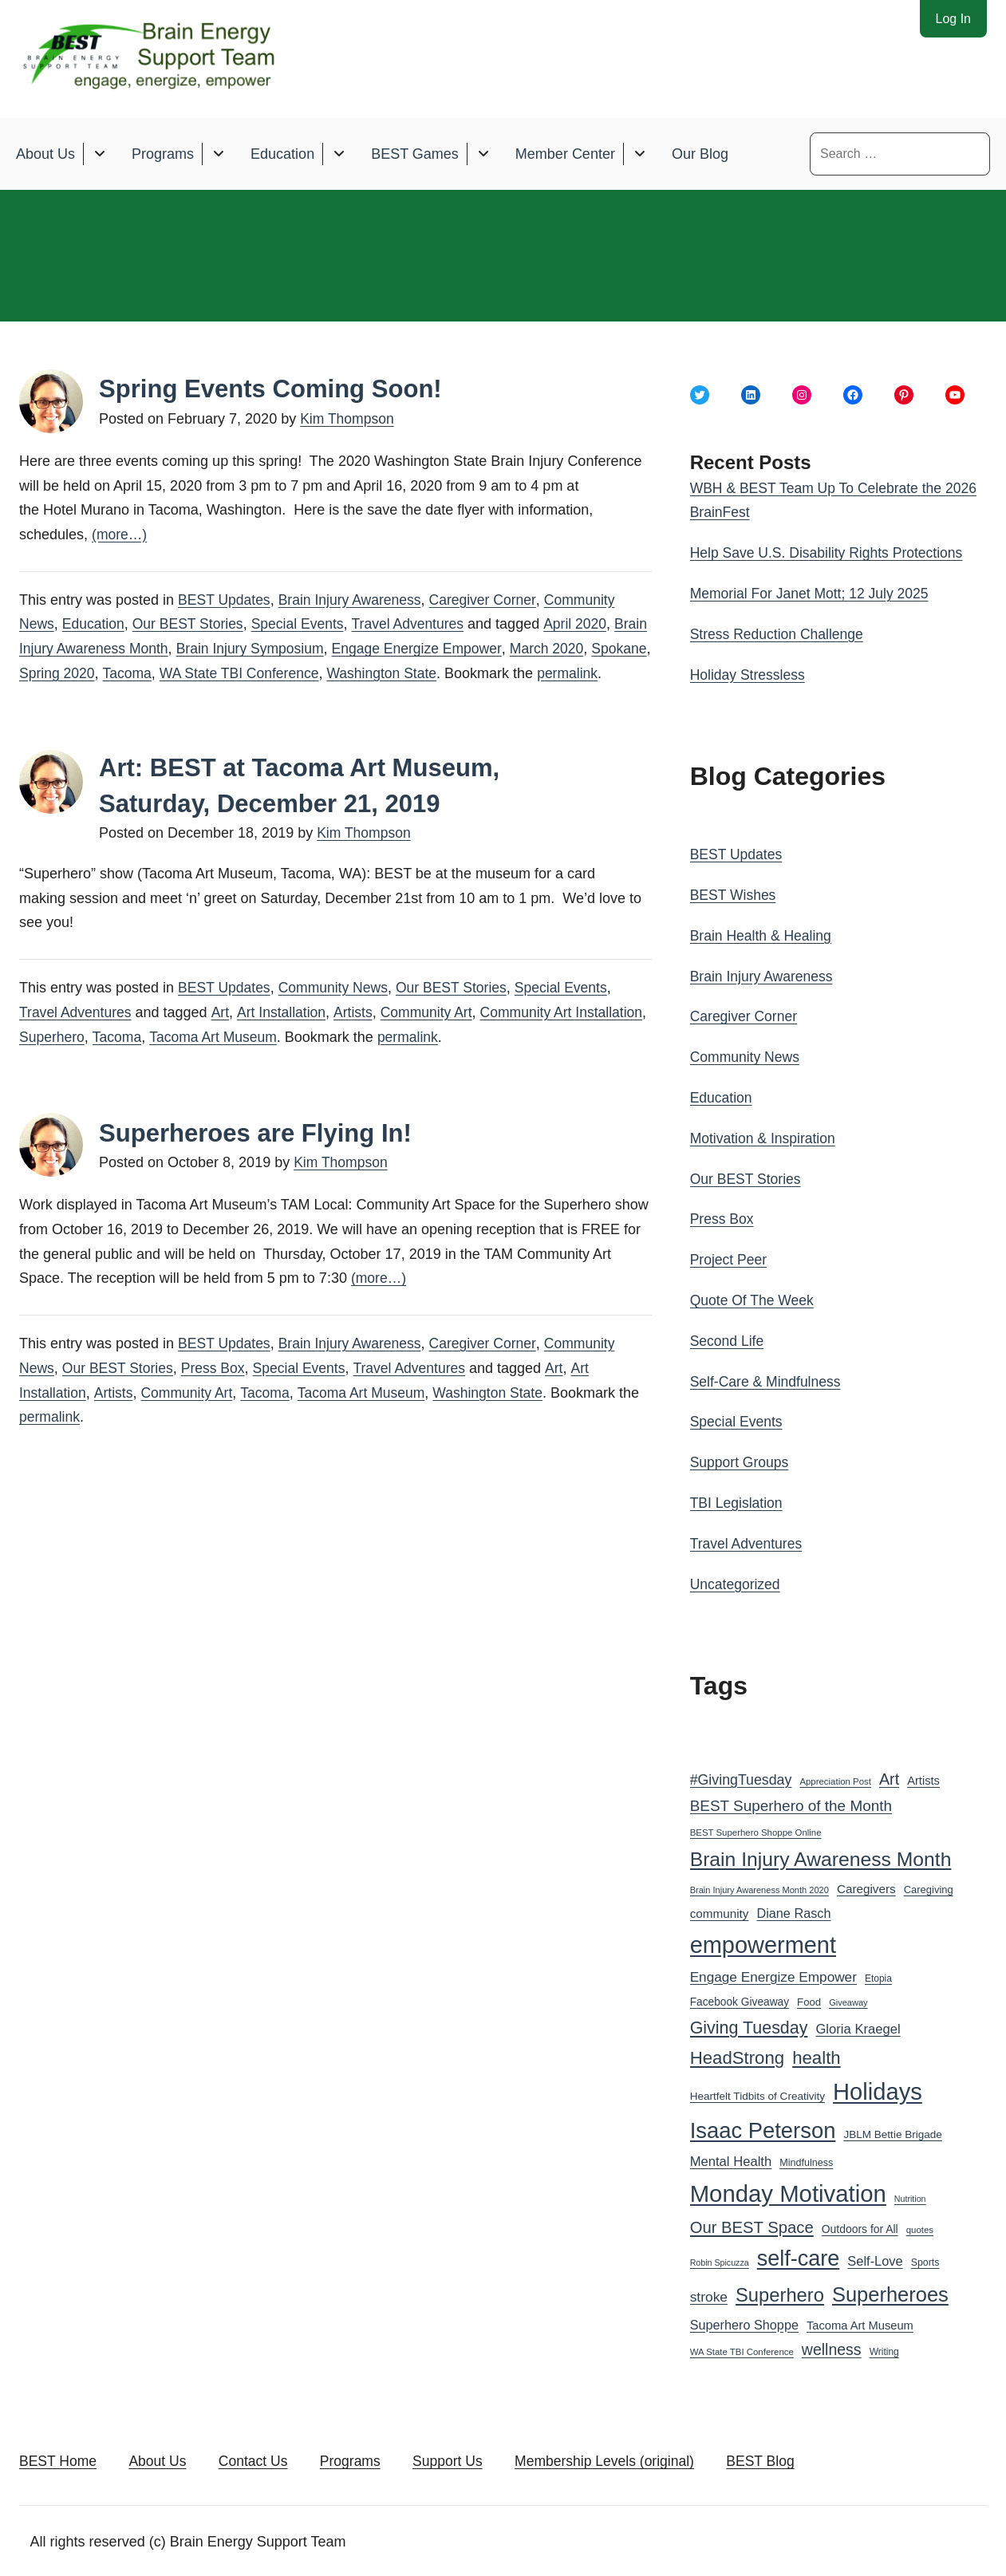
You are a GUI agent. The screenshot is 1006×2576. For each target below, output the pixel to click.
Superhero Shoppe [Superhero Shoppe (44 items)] (744, 2320)
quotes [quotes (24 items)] (919, 2226)
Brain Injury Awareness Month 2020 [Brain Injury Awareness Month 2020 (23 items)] (759, 1886)
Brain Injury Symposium (293, 648)
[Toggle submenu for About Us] (99, 153)
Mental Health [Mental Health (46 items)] (731, 2157)
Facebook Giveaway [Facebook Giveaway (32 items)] (739, 1998)
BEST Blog (798, 2459)
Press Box (218, 1390)
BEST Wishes (734, 893)
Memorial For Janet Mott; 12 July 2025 (812, 593)
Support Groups (740, 1459)
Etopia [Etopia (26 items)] (878, 1974)
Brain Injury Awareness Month (114, 648)
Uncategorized (736, 1580)
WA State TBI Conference (309, 672)
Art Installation (284, 1035)
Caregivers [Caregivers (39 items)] (866, 1885)
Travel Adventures (417, 624)
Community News (337, 1011)
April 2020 (586, 624)
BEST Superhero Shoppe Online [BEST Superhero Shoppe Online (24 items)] (756, 1828)
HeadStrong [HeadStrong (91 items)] (737, 2053)
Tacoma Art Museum (294, 1059)
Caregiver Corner (490, 599)
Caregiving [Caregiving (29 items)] (928, 1886)
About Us (45, 153)
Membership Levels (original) (634, 2459)
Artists (357, 1035)
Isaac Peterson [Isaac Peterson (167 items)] (763, 2126)
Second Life (728, 1338)
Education (282, 153)
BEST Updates (225, 599)
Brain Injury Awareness (354, 599)
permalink (50, 697)
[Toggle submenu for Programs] (218, 153)
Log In (953, 19)
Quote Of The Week (753, 1297)
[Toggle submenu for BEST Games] (483, 153)
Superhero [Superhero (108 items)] (780, 2291)
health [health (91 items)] (816, 2053)
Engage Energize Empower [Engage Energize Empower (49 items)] (773, 1973)
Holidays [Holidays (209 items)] (877, 2088)
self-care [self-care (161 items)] (798, 2254)
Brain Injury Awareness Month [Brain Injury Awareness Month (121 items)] (821, 1855)
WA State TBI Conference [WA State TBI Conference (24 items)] (742, 2348)
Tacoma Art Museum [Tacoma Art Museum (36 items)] (860, 2320)
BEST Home (59, 2459)
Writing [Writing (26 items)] (884, 2347)
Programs (163, 153)
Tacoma (194, 672)
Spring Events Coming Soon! (275, 388)
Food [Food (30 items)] (809, 1998)
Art (223, 1035)
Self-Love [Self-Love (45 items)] (874, 2257)
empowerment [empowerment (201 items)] (763, 1940)
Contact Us (265, 2459)
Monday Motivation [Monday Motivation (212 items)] (788, 2189)
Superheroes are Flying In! (260, 1155)
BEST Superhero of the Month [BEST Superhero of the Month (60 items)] (791, 1801)
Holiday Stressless (749, 673)
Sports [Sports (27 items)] (925, 2258)
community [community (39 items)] (719, 1909)
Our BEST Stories (192, 624)
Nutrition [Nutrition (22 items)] (910, 2194)
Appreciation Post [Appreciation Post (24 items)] (835, 1777)
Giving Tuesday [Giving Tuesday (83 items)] (749, 2024)
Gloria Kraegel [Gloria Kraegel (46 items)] (857, 2025)
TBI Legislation (737, 1499)
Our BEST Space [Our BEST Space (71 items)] (752, 2223)
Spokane (47, 672)
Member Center (565, 153)
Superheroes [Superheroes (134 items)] (890, 2290)
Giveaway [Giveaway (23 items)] (848, 1998)
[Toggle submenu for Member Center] (639, 153)
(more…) (120, 534)
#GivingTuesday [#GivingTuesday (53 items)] (741, 1776)
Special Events (304, 624)
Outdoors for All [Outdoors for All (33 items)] (860, 2225)
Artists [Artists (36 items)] (923, 1776)
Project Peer (729, 1257)
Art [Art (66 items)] (889, 1775)
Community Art (432, 1035)
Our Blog (700, 153)
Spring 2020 (122, 672)
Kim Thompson (348, 419)
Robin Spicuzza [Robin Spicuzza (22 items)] (719, 2258)
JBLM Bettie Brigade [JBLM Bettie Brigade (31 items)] (892, 2130)
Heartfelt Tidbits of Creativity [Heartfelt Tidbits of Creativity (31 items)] (757, 2092)
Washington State (455, 672)
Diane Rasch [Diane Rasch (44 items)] (793, 1909)
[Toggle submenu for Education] (338, 153)
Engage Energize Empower (464, 648)
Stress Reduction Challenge (779, 633)
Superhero (129, 1059)
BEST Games (415, 153)
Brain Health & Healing (762, 934)
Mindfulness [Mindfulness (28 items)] (806, 2158)
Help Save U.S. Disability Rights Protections (830, 553)
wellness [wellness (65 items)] (832, 2345)
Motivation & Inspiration (764, 1136)
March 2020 (597, 648)
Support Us (471, 2459)
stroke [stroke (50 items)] (709, 2293)
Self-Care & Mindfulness (767, 1379)
